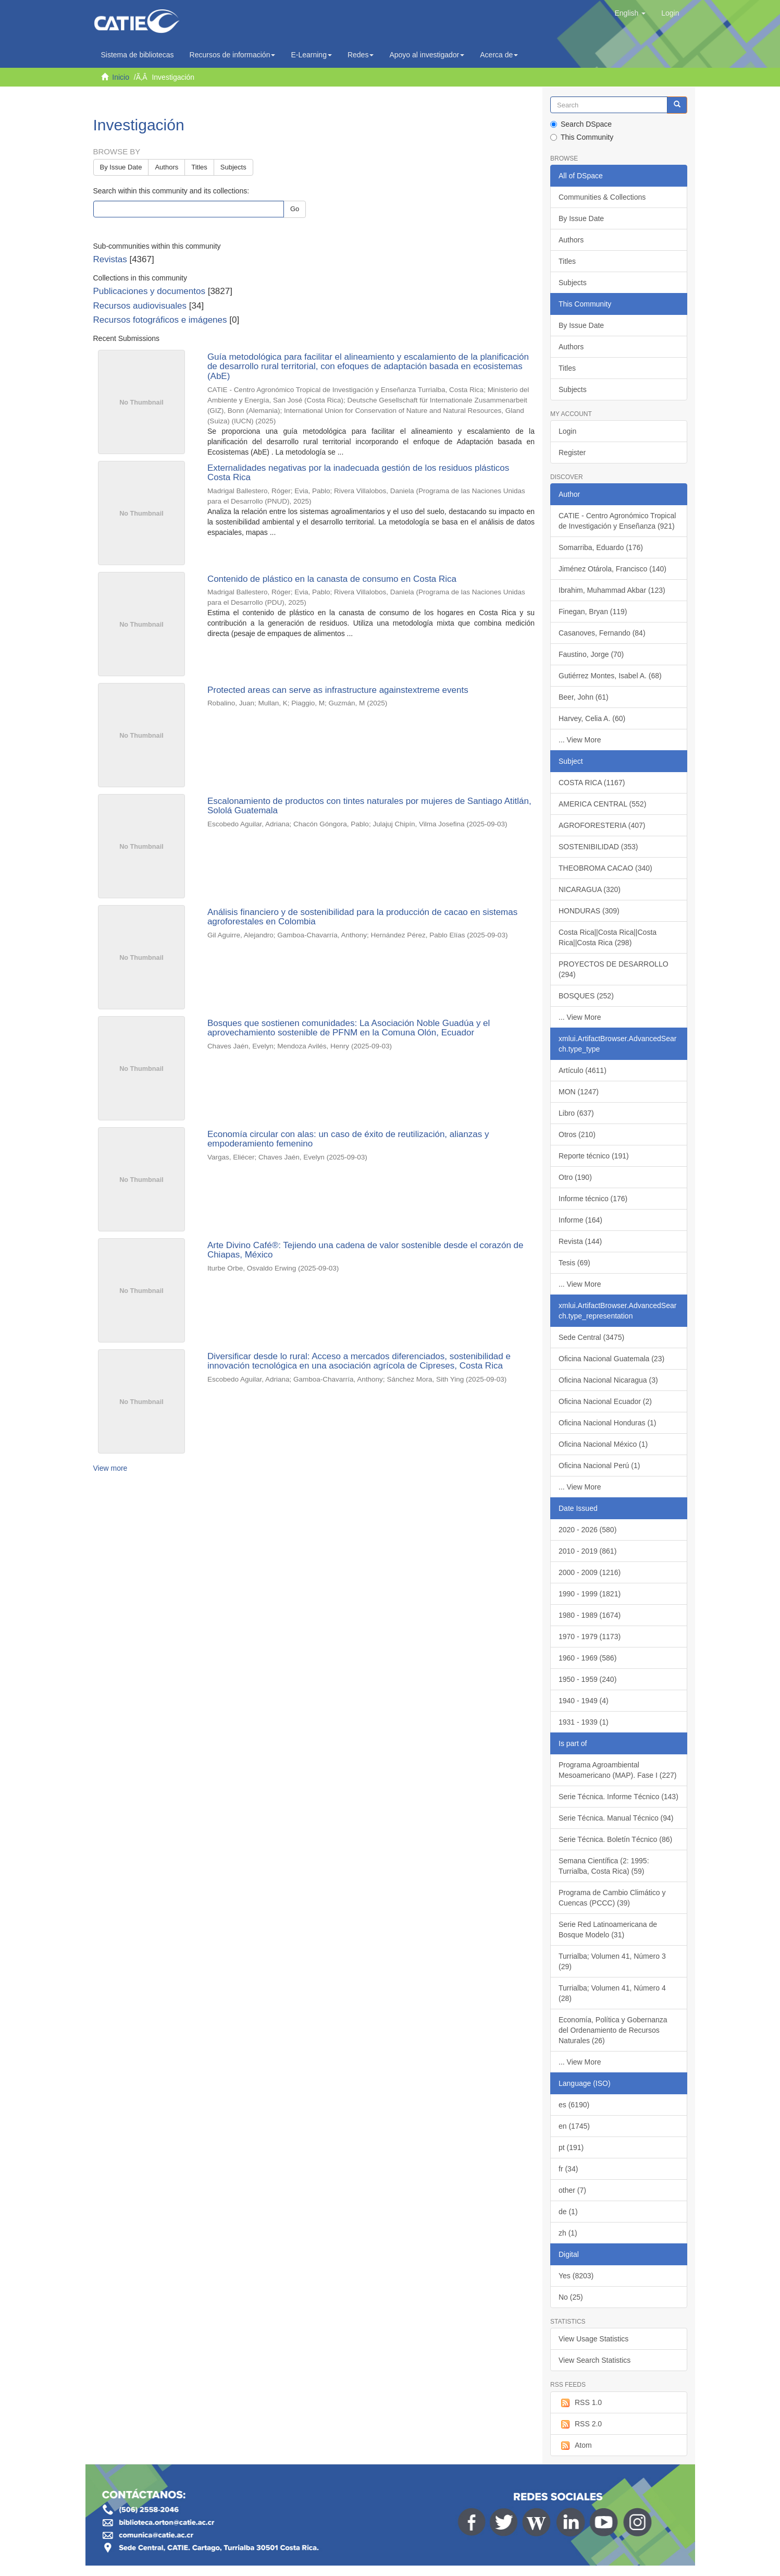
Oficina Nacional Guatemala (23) (611, 1358)
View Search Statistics (594, 2360)
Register (572, 452)
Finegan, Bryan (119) (593, 611)
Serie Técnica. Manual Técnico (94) (616, 1818)
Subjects (233, 167)
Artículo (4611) (582, 1070)
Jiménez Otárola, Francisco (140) (612, 569)
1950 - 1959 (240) (587, 1679)
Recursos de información (233, 55)
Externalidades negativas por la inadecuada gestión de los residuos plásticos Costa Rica (358, 473)
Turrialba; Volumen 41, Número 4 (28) (612, 1993)
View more (110, 1468)
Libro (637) (576, 1113)
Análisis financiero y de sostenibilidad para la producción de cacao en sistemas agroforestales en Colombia (362, 917)
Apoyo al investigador (426, 55)
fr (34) (568, 2169)
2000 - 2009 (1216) (590, 1572)
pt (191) (571, 2147)
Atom (575, 2445)
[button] (629, 13)
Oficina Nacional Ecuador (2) (605, 1401)
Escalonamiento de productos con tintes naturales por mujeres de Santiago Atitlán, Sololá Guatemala (369, 806)
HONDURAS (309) (589, 911)
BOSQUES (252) (586, 996)
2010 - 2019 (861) (587, 1551)
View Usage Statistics (593, 2339)
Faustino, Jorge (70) (591, 654)
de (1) (568, 2211)
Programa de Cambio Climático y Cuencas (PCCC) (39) (612, 1897)
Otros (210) (577, 1134)
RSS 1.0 (580, 2403)
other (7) (572, 2190)
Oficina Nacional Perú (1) (599, 1465)
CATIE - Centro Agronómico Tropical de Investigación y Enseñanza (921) (617, 520)
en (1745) (574, 2126)
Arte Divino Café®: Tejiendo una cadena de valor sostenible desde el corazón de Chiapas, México (365, 1250)
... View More (580, 740)
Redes (361, 55)
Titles (199, 167)
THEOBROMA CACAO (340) (605, 868)
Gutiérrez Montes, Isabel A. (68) (610, 676)
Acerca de (499, 55)
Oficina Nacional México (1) (603, 1444)
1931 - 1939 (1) (584, 1722)
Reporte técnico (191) (594, 1156)
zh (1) (568, 2233)
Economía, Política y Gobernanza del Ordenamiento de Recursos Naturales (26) (613, 2030)
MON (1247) (579, 1092)
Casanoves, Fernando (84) (602, 633)
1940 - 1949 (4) (584, 1700)
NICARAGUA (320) (590, 889)
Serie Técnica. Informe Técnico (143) (618, 1796)
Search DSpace (581, 124)
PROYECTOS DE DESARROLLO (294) (613, 969)
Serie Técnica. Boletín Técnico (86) (615, 1839)
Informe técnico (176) (593, 1198)
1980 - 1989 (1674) (590, 1615)
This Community (581, 137)
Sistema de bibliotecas (137, 55)
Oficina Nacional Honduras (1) (608, 1423)
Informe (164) (580, 1220)
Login (567, 431)
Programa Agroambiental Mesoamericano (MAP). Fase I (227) (617, 1770)
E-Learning (311, 55)
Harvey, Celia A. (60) (592, 718)
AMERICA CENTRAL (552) (602, 804)
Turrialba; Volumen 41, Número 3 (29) (612, 1961)
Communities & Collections (602, 197)
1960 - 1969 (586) (587, 1658)
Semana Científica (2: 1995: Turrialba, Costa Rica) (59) (604, 1866)
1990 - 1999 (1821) (590, 1594)
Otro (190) (575, 1177)
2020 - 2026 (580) (587, 1529)
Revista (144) (580, 1241)
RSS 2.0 (580, 2424)
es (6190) (574, 2105)
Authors (166, 167)
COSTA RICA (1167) (592, 782)
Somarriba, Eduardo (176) (601, 547)
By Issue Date (121, 167)
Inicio (120, 77)
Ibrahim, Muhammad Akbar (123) (612, 590)
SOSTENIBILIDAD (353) (598, 847)
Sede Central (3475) (591, 1337)
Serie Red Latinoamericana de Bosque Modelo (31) (608, 1929)
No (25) (571, 2297)
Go (294, 209)
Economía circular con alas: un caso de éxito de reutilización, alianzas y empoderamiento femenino (348, 1139)
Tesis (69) (574, 1263)
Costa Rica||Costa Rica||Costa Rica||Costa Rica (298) (608, 937)
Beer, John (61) (584, 697)
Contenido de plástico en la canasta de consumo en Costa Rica (331, 579)
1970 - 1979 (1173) (590, 1636)
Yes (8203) (576, 2276)
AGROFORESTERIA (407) (602, 825)
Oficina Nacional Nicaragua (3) (608, 1380)
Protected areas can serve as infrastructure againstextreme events (337, 690)
